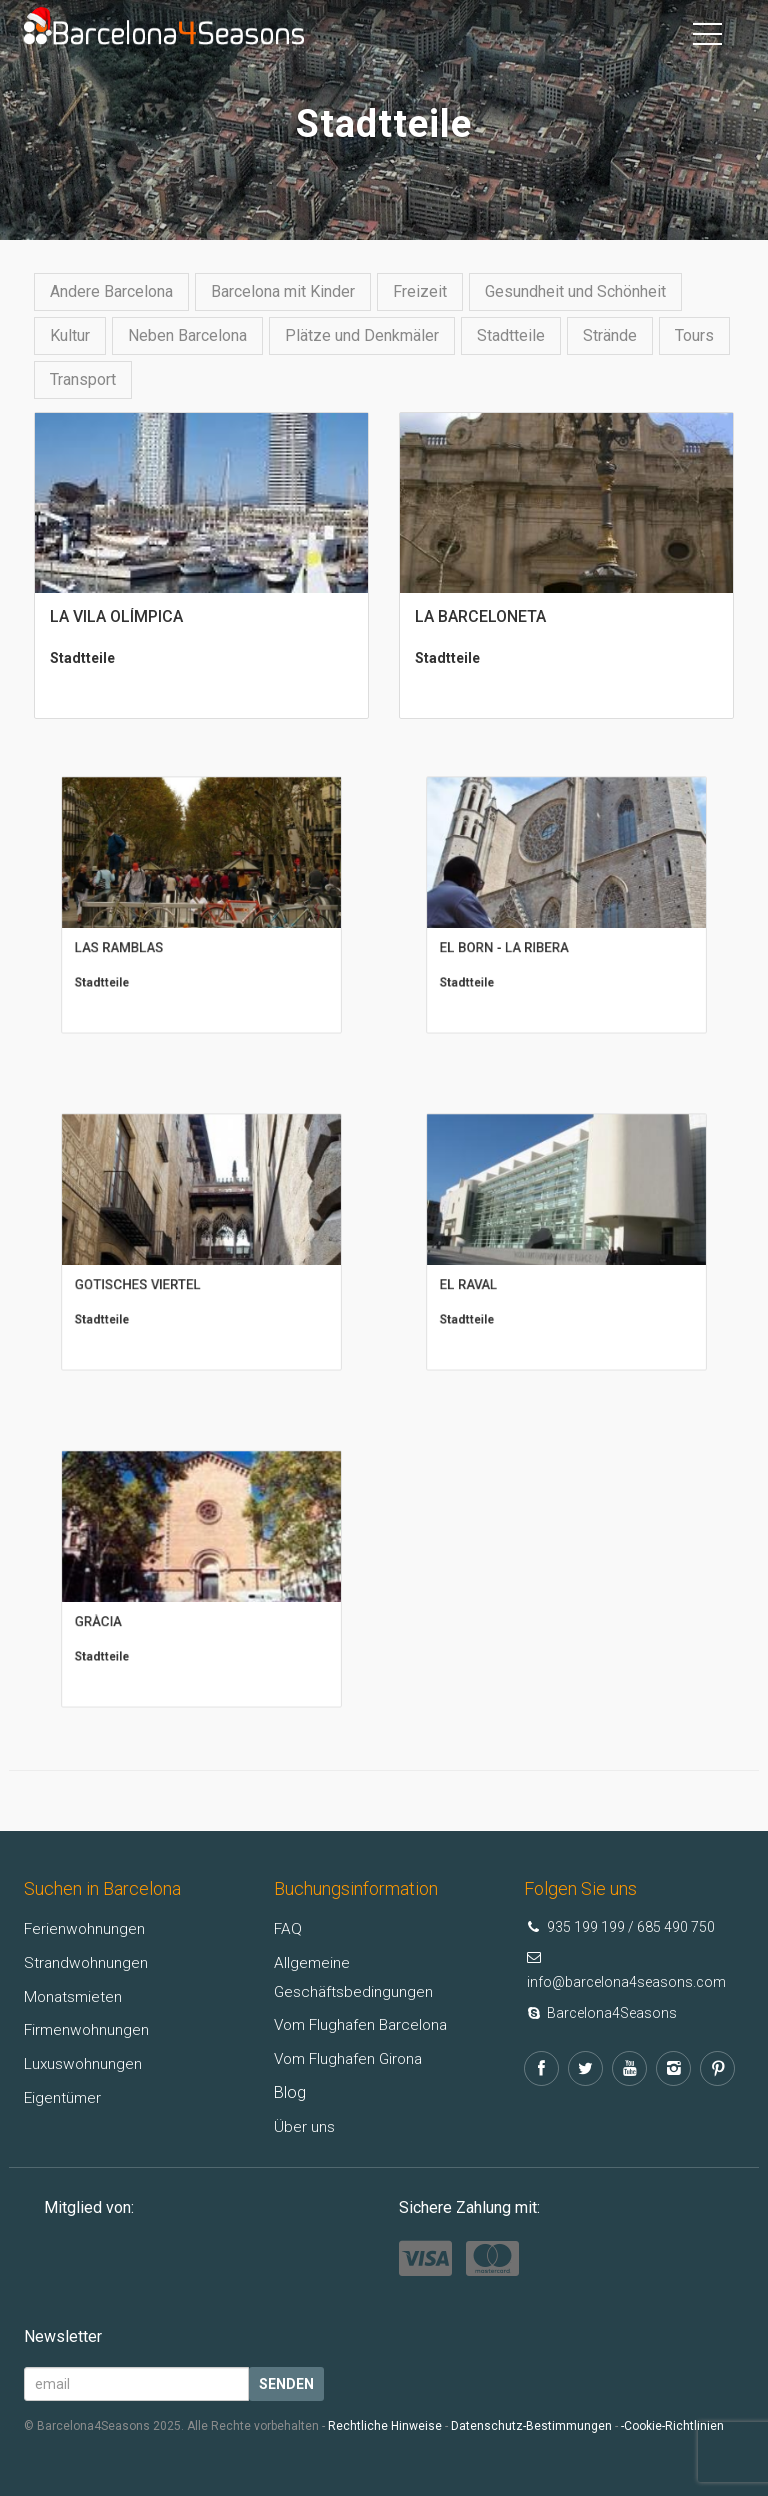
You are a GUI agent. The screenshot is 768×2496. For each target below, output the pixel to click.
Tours (694, 335)
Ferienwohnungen (85, 1928)
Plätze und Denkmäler (362, 335)
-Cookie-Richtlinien (672, 2426)
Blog (290, 2092)
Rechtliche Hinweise (385, 2426)
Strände (610, 335)
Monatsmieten (74, 1996)
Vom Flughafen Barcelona (365, 2024)
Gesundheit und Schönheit (575, 291)
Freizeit (420, 291)
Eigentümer (63, 2097)
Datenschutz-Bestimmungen (531, 2426)
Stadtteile (511, 335)
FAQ (288, 1928)
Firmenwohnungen (88, 2029)
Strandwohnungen (87, 1962)
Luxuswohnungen (84, 2063)
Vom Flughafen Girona (352, 2058)
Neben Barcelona (187, 335)
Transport (83, 379)
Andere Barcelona (111, 291)
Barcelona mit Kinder (283, 291)
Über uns (304, 2126)
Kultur (70, 335)
